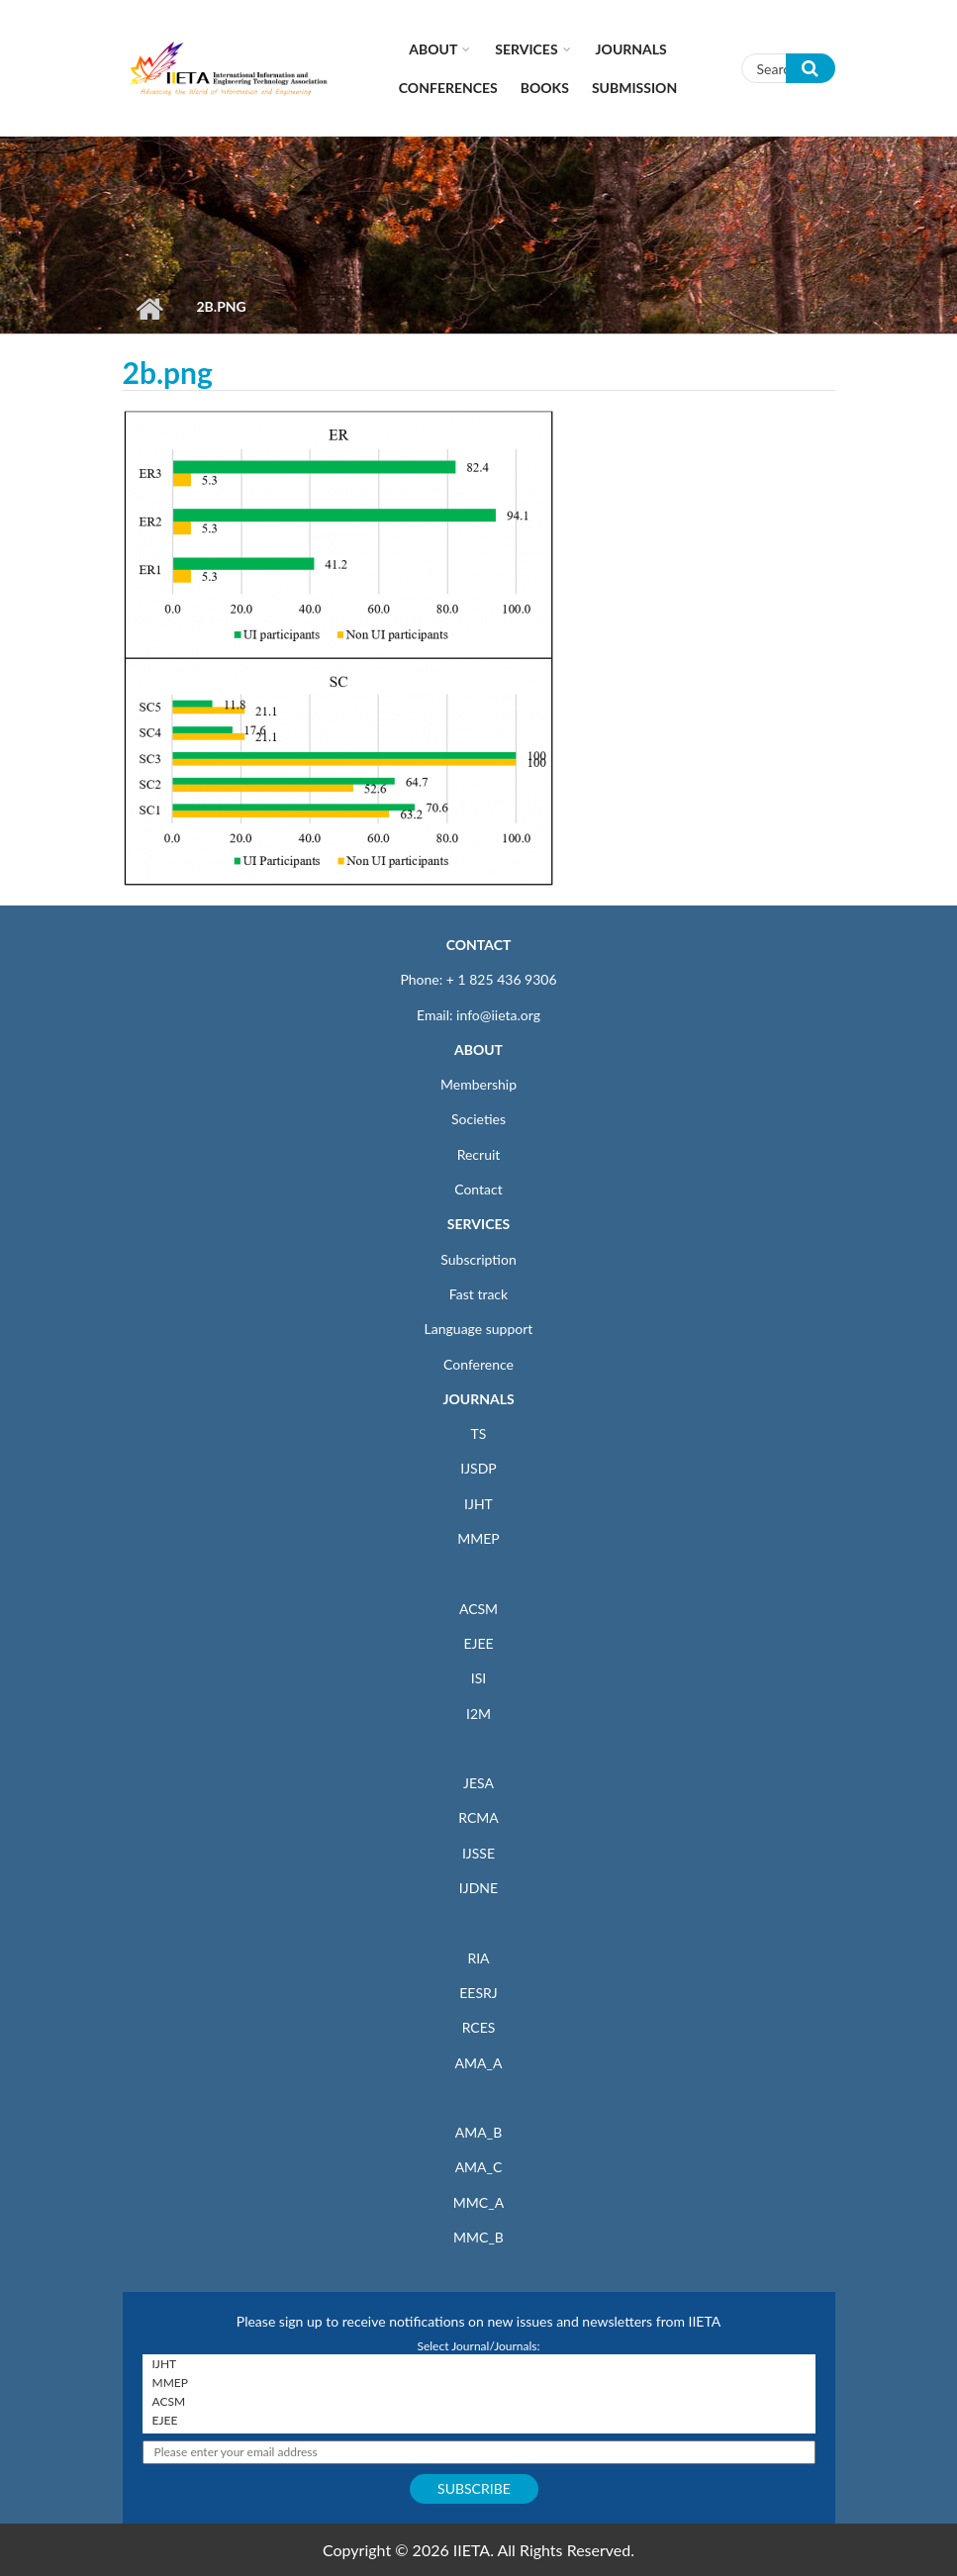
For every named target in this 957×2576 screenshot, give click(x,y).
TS (479, 1433)
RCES (479, 2027)
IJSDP (478, 1468)
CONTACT (479, 944)
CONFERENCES (448, 87)
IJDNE (478, 1887)
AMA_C (479, 2166)
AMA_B (478, 2132)
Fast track (478, 1294)
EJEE (478, 1643)
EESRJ (478, 1992)
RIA (478, 1958)
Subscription (478, 1259)
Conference (478, 1364)
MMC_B (478, 2237)
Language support (479, 1328)
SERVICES (478, 1223)
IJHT (478, 1503)
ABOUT (478, 1049)
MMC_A (478, 2202)
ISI (478, 1678)
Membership (478, 1084)
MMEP (478, 1538)
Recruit (479, 1154)
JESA (478, 1782)
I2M (478, 1713)
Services (526, 49)
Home (150, 309)
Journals (631, 49)
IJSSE (478, 1853)
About (433, 49)
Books (545, 87)
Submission (634, 87)
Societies (478, 1118)
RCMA (478, 1817)
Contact (478, 1189)
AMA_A (479, 2062)
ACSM (478, 1608)
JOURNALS (478, 1398)
